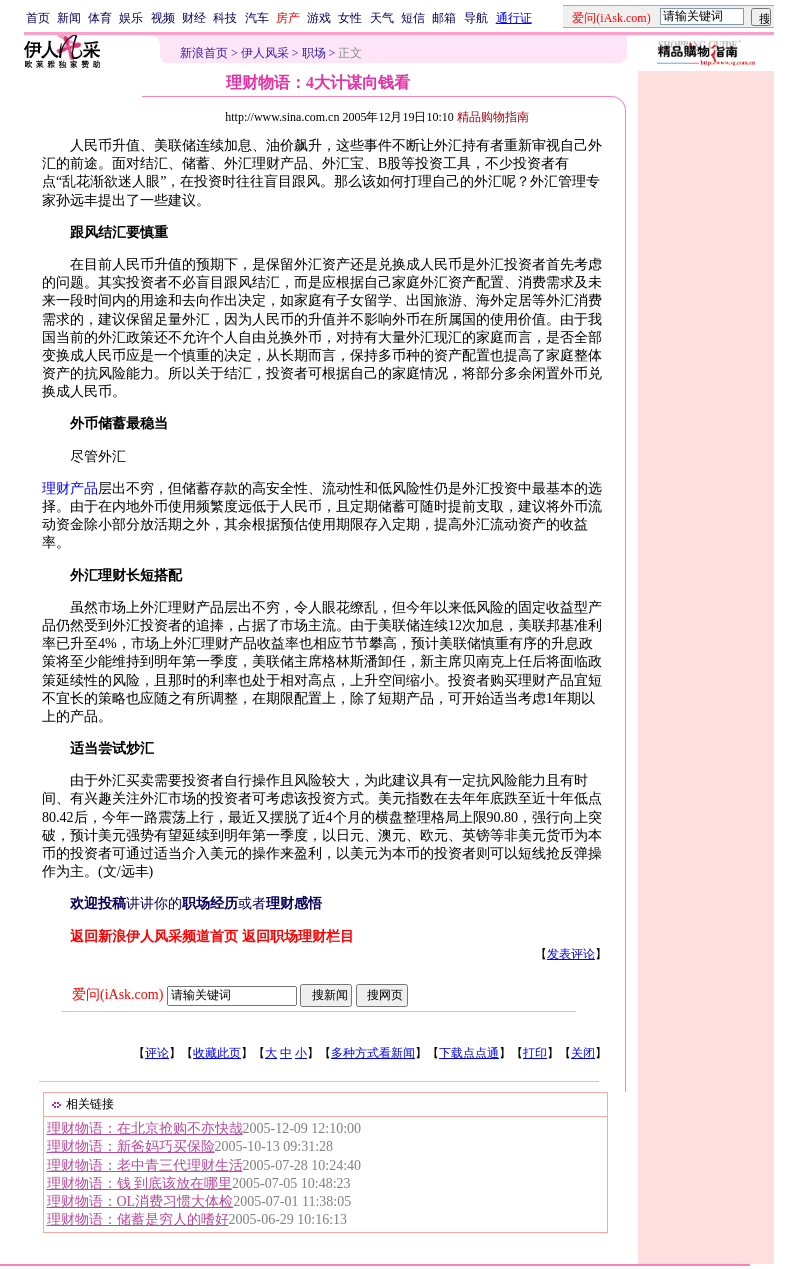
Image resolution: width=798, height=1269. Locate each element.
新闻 (69, 18)
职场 (314, 53)
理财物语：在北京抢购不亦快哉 (145, 1128)
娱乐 (131, 18)
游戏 (319, 18)
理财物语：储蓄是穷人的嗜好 (138, 1219)
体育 (100, 18)
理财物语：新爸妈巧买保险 (131, 1146)
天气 (382, 18)
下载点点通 (469, 1053)
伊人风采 (265, 53)
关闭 (583, 1053)
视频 (163, 18)
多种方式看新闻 (373, 1053)
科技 (225, 18)
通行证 (514, 18)
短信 (413, 18)
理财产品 (70, 488)
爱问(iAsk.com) (117, 994)
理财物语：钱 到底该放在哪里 (140, 1183)
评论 (157, 1053)
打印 (535, 1053)
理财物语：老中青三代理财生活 (145, 1165)
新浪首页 (204, 53)
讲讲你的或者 (196, 903)
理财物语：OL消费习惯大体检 (140, 1201)
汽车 (257, 18)
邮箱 (444, 18)
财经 (194, 18)
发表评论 (571, 954)
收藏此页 (217, 1053)
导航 (476, 18)
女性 (350, 18)
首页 (38, 18)
